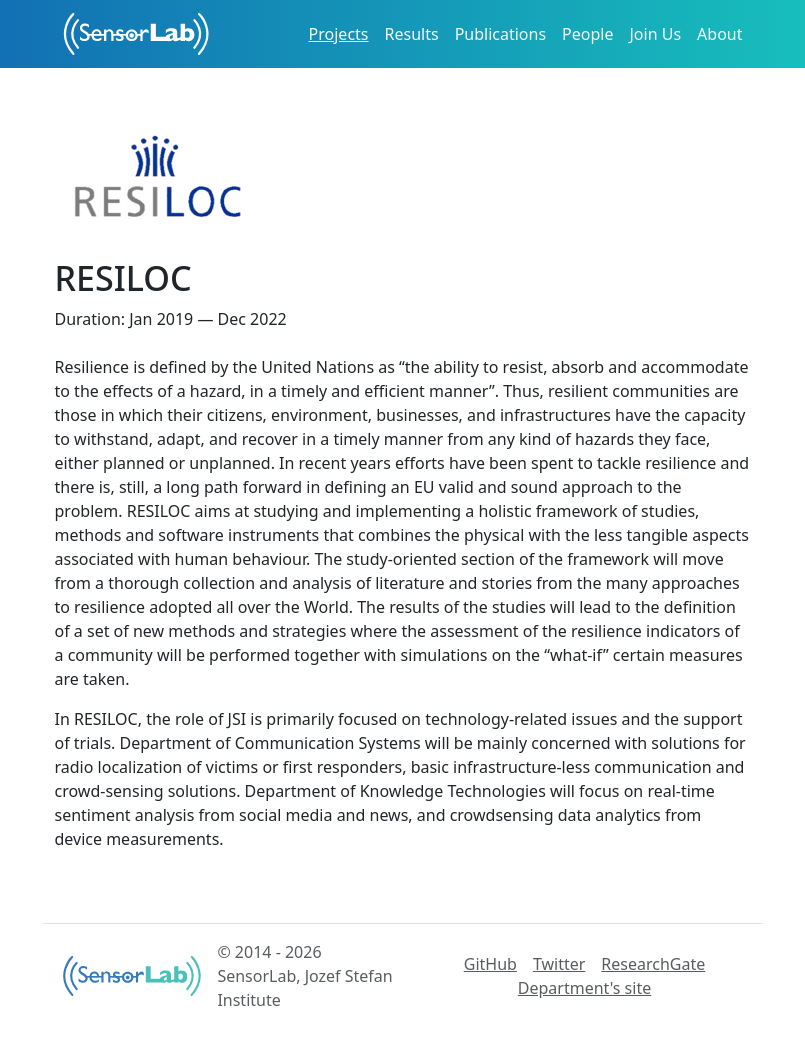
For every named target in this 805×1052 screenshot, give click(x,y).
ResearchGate (653, 964)
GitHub (490, 964)
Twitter (559, 964)
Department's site (584, 988)
